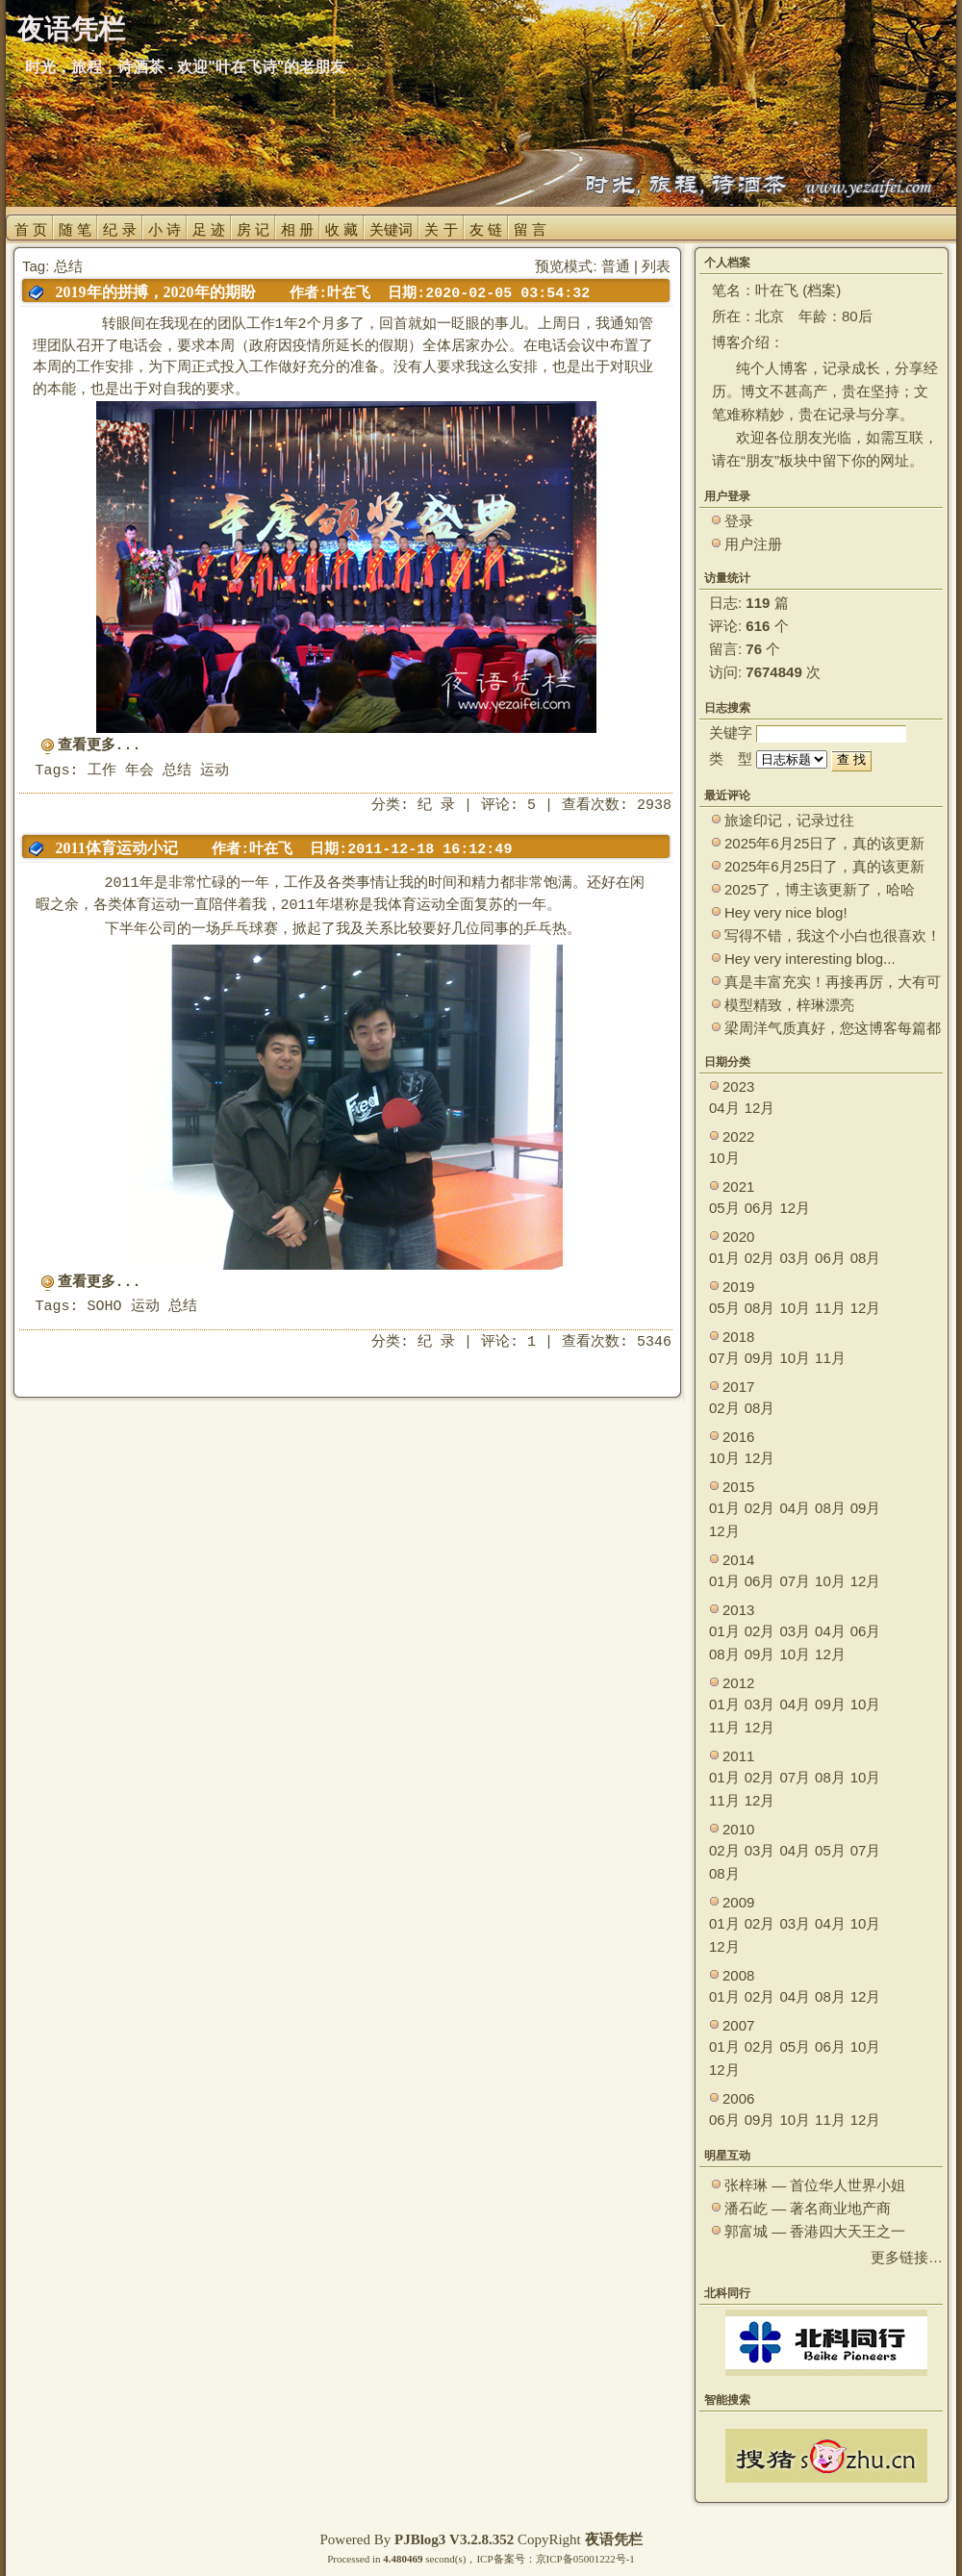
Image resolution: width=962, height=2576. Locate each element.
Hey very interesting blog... (810, 958)
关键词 (391, 229)
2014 (738, 1560)
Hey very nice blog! (786, 912)
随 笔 (75, 229)
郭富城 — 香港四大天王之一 (814, 2231)
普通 (615, 266)
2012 (738, 1683)
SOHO (105, 1307)
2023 (738, 1086)
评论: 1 (508, 1342)
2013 (738, 1610)
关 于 (440, 229)
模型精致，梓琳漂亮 (789, 1005)
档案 (821, 290)
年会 (139, 771)
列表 (656, 266)
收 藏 (341, 229)
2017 (738, 1386)
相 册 (297, 229)
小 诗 (164, 229)
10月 (724, 1157)
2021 (738, 1186)
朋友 (760, 460)
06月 (760, 1208)
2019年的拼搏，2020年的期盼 (156, 292)
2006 (738, 2098)
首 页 (30, 229)
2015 (738, 1486)
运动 (214, 771)
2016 (738, 1436)
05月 (724, 1208)
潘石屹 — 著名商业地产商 (807, 2208)
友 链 (485, 229)
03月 (794, 1258)
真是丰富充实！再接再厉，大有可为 (832, 982)
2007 (738, 2025)
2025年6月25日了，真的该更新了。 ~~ (824, 844)
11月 (830, 1308)
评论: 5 (508, 805)
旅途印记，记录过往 (789, 820)
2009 (738, 1902)
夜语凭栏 (614, 2539)
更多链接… (907, 2257)
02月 (760, 1258)
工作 (102, 771)
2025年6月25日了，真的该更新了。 (824, 867)
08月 (865, 1258)
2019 (738, 1286)
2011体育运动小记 (117, 848)
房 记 (253, 229)
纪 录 (119, 229)
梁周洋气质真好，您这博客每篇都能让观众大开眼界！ (832, 1029)
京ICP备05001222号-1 (585, 2558)
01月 (724, 1258)
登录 (738, 521)
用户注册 (753, 544)
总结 (177, 771)
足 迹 (208, 229)
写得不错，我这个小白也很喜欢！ (832, 935)
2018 (738, 1336)
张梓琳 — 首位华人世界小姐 (814, 2185)
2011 (738, 1756)
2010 (738, 1829)
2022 (738, 1136)
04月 (724, 1107)
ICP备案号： (505, 2558)
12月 (760, 1107)
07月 (724, 1358)
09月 (760, 1358)
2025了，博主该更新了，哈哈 (819, 889)
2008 (738, 1975)
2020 (738, 1236)
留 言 (530, 229)
